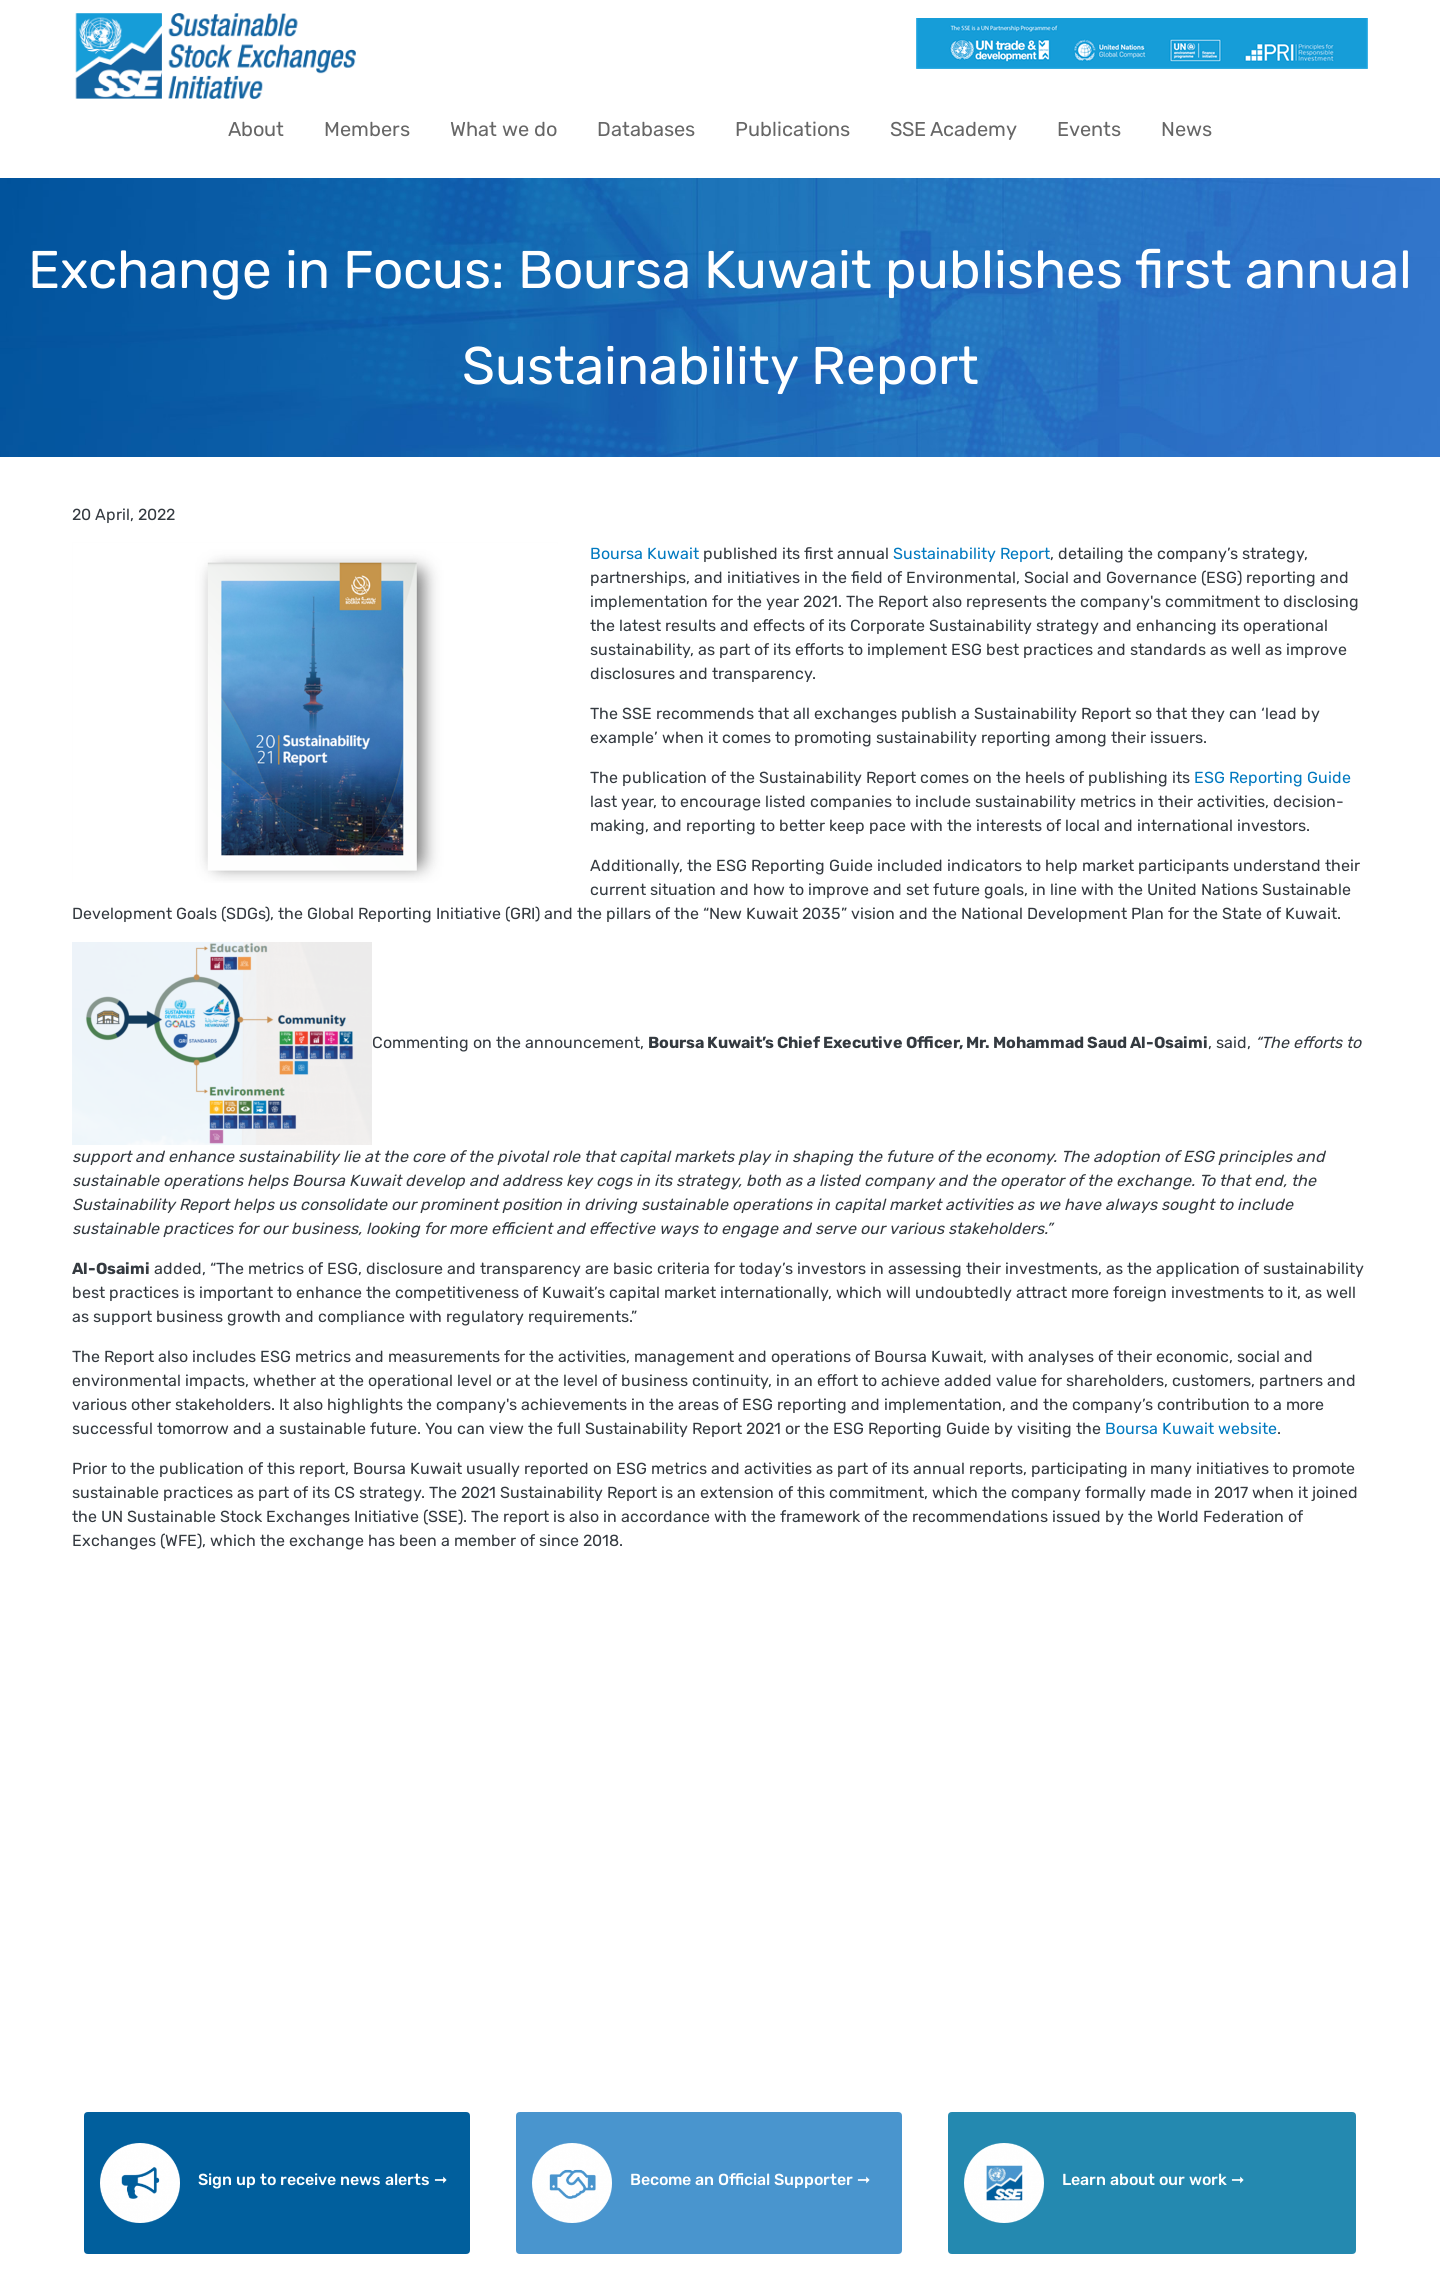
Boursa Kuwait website (1191, 1428)
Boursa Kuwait (644, 553)
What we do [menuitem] (503, 129)
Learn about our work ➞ (1153, 2179)
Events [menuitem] (1089, 129)
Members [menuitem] (367, 129)
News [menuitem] (1186, 129)
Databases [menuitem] (646, 129)
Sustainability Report (971, 553)
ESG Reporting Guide (1272, 777)
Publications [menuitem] (792, 129)
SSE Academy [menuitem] (953, 129)
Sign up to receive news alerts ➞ (322, 2179)
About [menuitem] (256, 129)
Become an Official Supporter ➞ (750, 2179)
